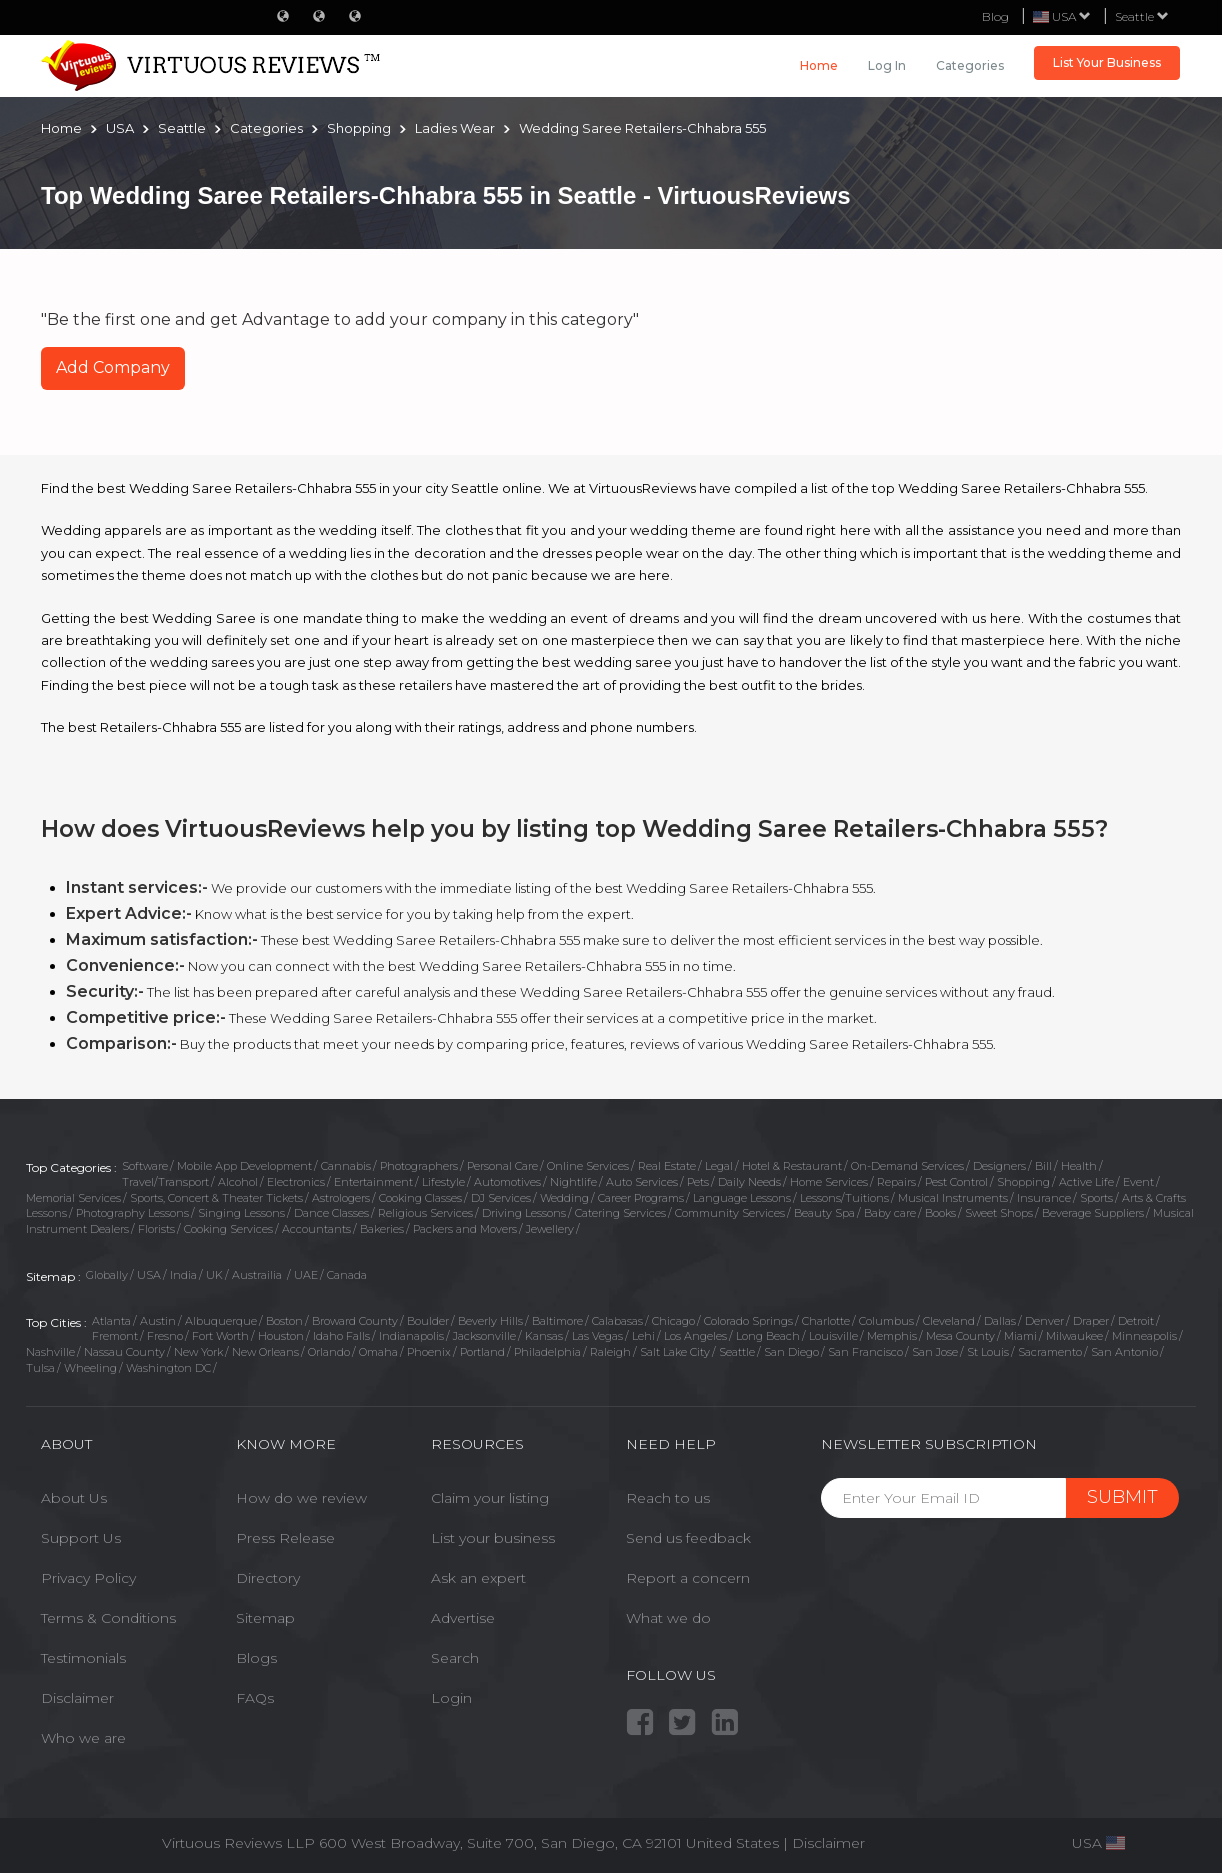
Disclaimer (77, 1698)
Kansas (544, 1336)
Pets (698, 1182)
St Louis (988, 1352)
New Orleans (265, 1352)
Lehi (643, 1336)
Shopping (1023, 1182)
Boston (284, 1321)
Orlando (329, 1352)
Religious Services (425, 1213)
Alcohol (238, 1182)
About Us (74, 1498)
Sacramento (1050, 1352)
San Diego (791, 1352)
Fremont (115, 1336)
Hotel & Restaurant (792, 1166)
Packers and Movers (465, 1229)
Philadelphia (547, 1352)
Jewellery (550, 1229)
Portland (482, 1352)
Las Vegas (597, 1336)
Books (940, 1213)
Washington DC (168, 1368)
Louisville (833, 1336)
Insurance (1044, 1198)
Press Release (285, 1538)
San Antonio (1124, 1352)
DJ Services (501, 1198)
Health (1079, 1166)
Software (145, 1166)
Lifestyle (443, 1182)
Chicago (673, 1321)
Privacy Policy (88, 1578)
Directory (268, 1578)
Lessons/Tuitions (844, 1198)
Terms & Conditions (108, 1618)
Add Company (113, 367)
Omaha (378, 1352)
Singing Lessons (241, 1213)
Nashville (50, 1352)
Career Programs (641, 1198)
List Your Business (1107, 62)
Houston (281, 1336)
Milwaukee (1074, 1336)
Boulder (428, 1321)
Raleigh (610, 1352)
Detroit (1136, 1321)
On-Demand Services (907, 1166)
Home (819, 65)
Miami (1020, 1336)
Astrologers (341, 1198)
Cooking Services (228, 1229)
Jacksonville (484, 1336)
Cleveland (949, 1321)
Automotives (507, 1182)
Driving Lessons (524, 1213)
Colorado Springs (748, 1321)
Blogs (256, 1658)
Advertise (463, 1618)
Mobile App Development (244, 1166)
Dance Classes (331, 1213)
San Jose (935, 1352)
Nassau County (124, 1352)
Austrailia (258, 1275)
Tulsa (40, 1368)
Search (455, 1658)
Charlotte (826, 1321)
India (183, 1275)
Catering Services (620, 1213)
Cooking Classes (420, 1198)
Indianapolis (411, 1336)
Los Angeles (695, 1336)
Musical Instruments (953, 1198)
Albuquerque (221, 1321)
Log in (887, 65)
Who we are (83, 1738)
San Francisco (865, 1352)
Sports (1096, 1198)
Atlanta (111, 1321)
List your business (493, 1538)
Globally (107, 1275)
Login (451, 1698)
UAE (306, 1275)
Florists (156, 1229)
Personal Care (502, 1166)
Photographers (419, 1166)
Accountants (316, 1229)
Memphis (892, 1336)
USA (149, 1275)
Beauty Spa (824, 1213)
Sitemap (265, 1618)
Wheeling (90, 1368)
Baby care (890, 1213)
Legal (719, 1166)
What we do (668, 1618)
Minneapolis (1144, 1336)
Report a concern (688, 1578)
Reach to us (668, 1498)
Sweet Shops (999, 1213)
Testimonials (83, 1658)
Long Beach (768, 1336)
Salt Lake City (675, 1352)
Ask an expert (478, 1578)
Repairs (896, 1182)
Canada (347, 1275)
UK (214, 1275)
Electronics (296, 1182)
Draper (1091, 1321)
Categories (970, 65)
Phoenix (429, 1352)
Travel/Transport (165, 1182)
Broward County (355, 1321)
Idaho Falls (341, 1336)
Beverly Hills (490, 1321)
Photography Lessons (132, 1213)
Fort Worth (220, 1336)
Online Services (588, 1166)
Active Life (1086, 1182)
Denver (1044, 1321)
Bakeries (382, 1229)
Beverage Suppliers (1093, 1213)
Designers (999, 1166)
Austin (158, 1321)
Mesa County (960, 1336)
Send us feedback (688, 1538)
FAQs (255, 1698)
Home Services (829, 1182)
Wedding (564, 1198)
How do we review (301, 1498)
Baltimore (557, 1321)
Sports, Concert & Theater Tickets (216, 1198)
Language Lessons (742, 1198)
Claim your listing (490, 1498)
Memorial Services (73, 1198)
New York (198, 1352)
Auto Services (642, 1182)
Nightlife (573, 1182)
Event (1138, 1182)
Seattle (1142, 16)
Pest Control (956, 1182)
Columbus (886, 1321)
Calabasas (617, 1321)
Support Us (81, 1538)
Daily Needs (749, 1182)
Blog (995, 16)
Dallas (1000, 1321)
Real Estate (667, 1166)
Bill (1043, 1166)
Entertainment (373, 1182)
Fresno (165, 1336)
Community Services (730, 1213)
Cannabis (346, 1166)
